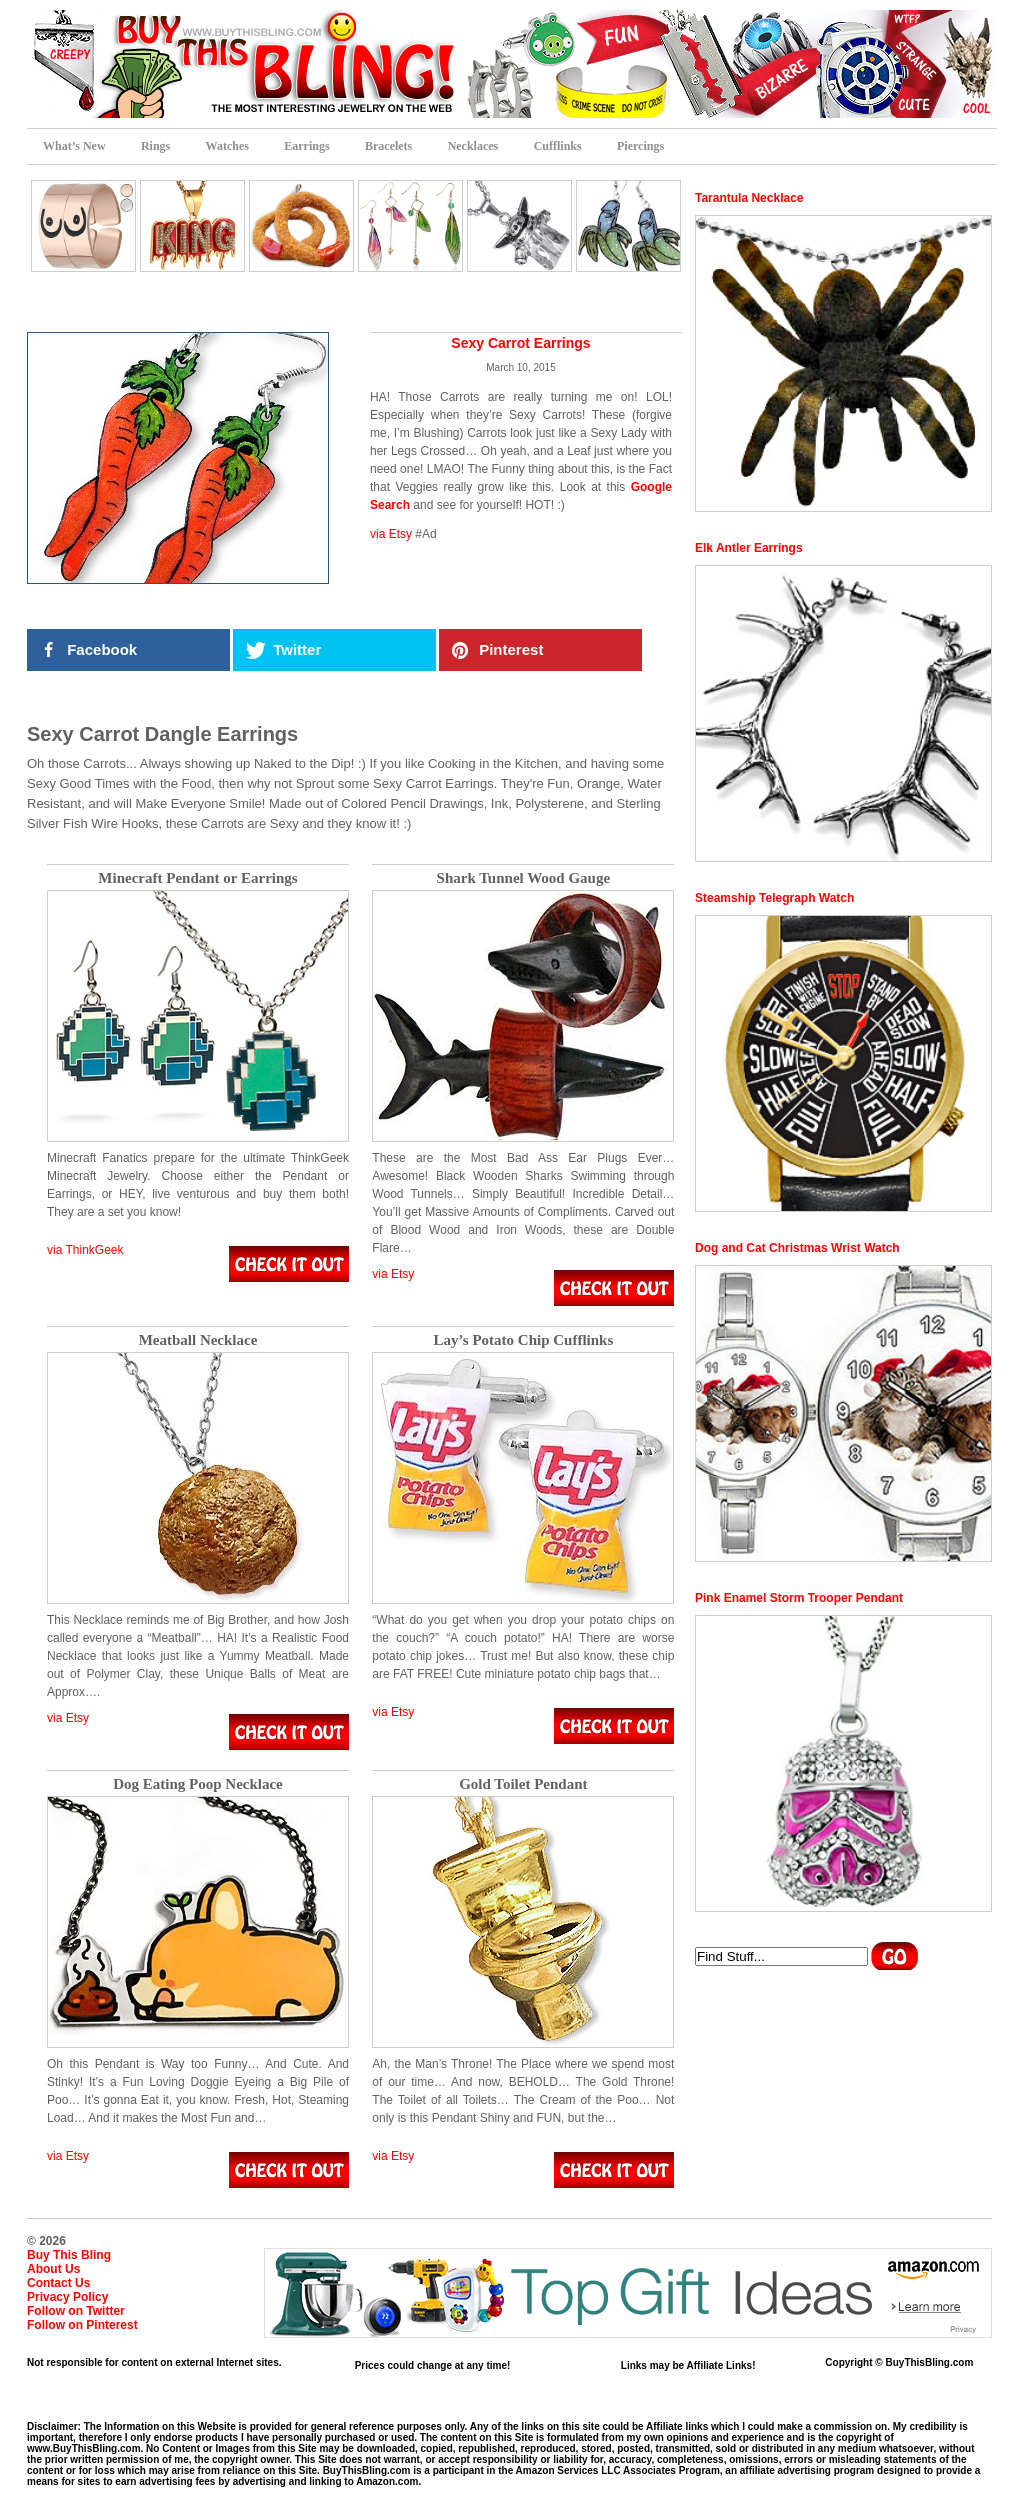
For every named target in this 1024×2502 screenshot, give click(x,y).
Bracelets (388, 146)
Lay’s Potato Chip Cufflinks (523, 1340)
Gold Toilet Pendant (523, 1784)
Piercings (640, 146)
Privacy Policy (67, 2297)
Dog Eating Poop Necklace (198, 1784)
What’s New (74, 146)
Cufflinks (558, 146)
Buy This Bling (69, 2255)
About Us (53, 2269)
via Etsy (391, 534)
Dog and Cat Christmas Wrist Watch (797, 1248)
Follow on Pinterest (82, 2325)
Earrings (306, 146)
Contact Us (58, 2283)
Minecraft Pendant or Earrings (197, 878)
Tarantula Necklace (749, 198)
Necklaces (473, 146)
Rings (155, 146)
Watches (227, 146)
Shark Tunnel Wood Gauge (524, 878)
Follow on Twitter (76, 2311)
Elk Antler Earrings (749, 548)
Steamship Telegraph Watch (774, 898)
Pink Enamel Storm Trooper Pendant (799, 1598)
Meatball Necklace (198, 1340)
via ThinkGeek (85, 1250)
